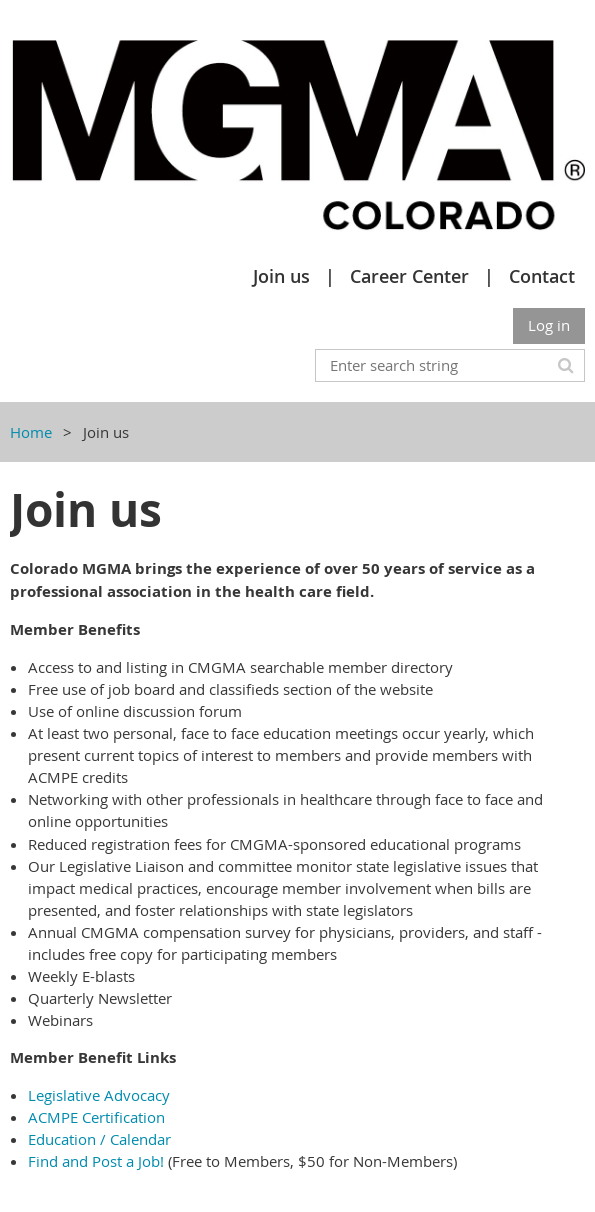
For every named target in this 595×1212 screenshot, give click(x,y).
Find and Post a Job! (96, 1161)
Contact (542, 276)
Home (31, 432)
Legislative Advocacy (99, 1095)
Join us (281, 276)
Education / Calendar (99, 1139)
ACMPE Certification (96, 1117)
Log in (549, 325)
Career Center (409, 276)
